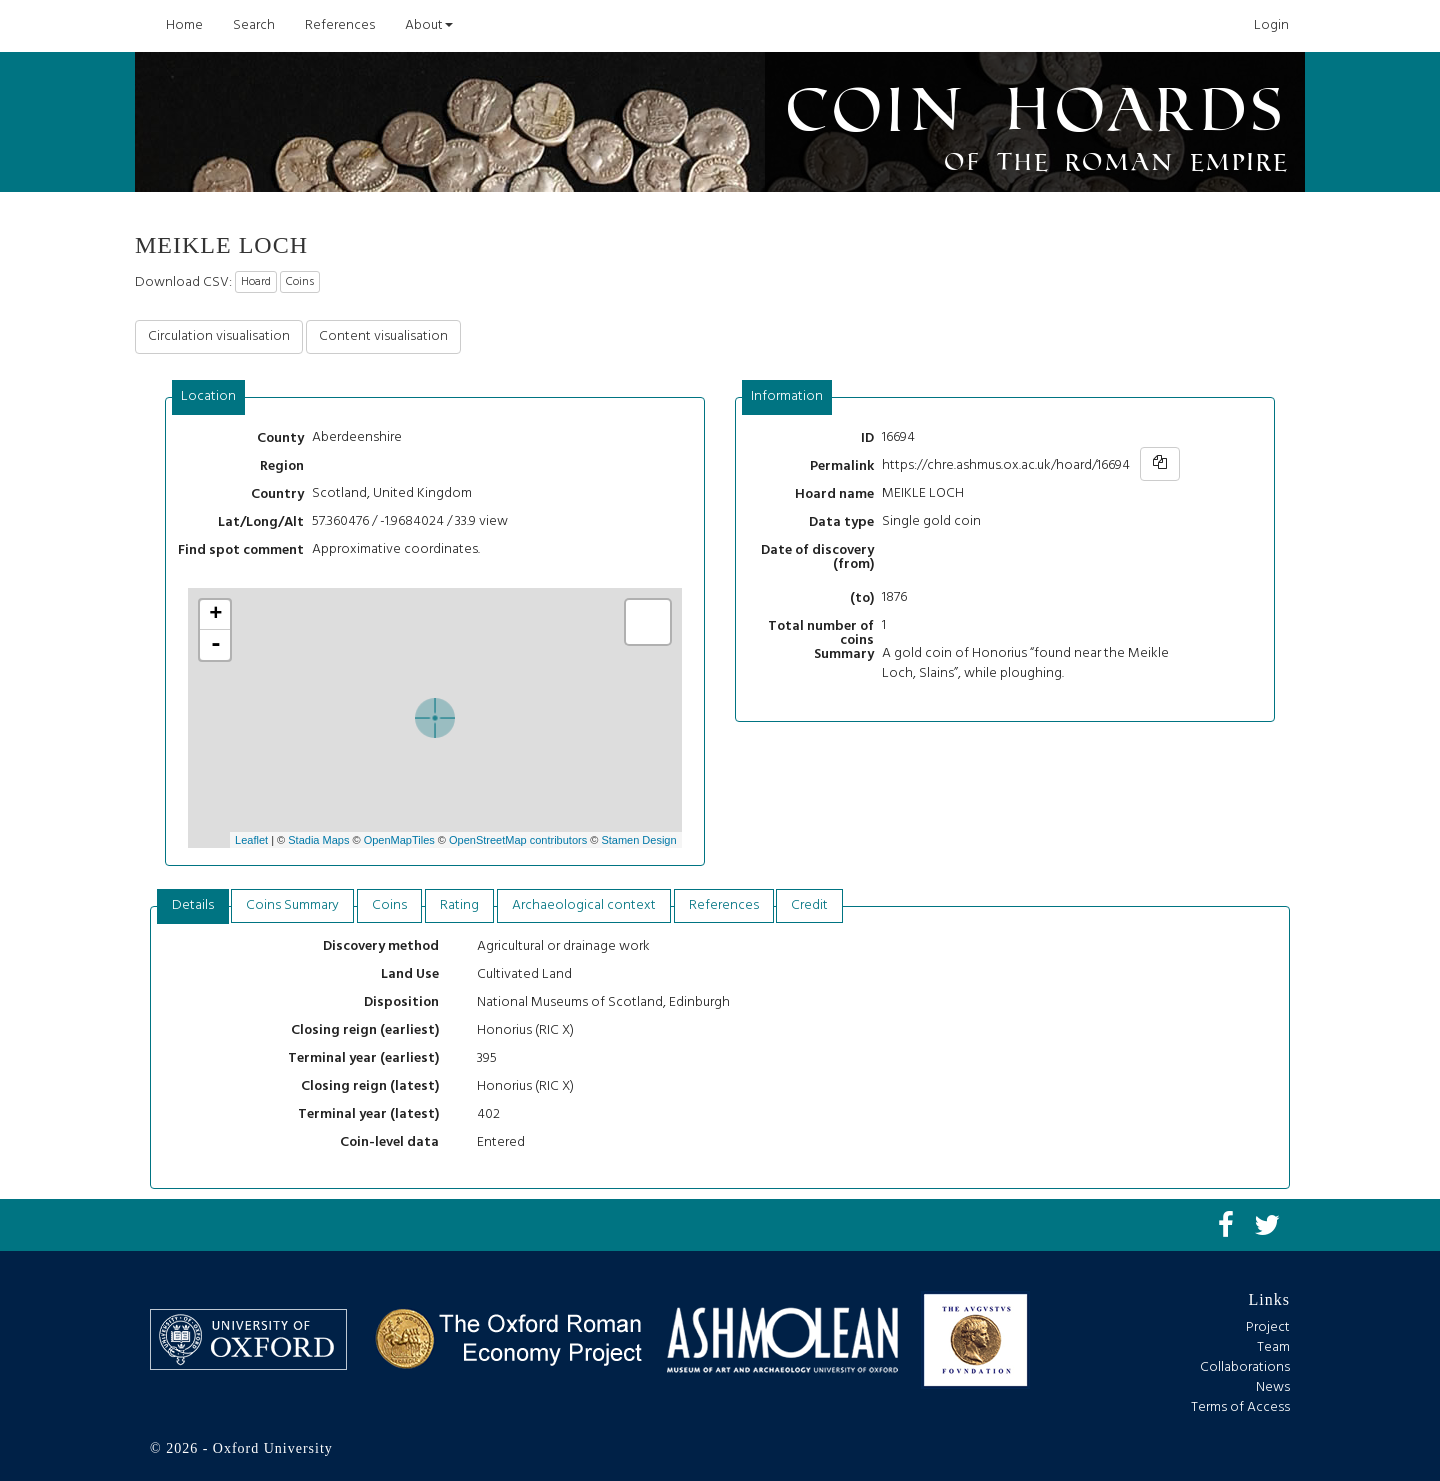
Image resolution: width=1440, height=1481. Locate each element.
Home (184, 25)
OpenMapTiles (399, 840)
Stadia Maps (318, 840)
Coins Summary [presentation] (292, 905)
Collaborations (1245, 1367)
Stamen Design (638, 840)
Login (1271, 25)
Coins (300, 282)
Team (1273, 1347)
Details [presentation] (193, 905)
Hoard (256, 282)
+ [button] (215, 615)
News (1273, 1387)
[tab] (209, 397)
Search (254, 25)
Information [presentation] (787, 396)
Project (1268, 1327)
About (429, 25)
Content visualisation (383, 336)
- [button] (216, 645)
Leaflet (251, 840)
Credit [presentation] (809, 905)
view (493, 521)
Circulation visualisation (219, 336)
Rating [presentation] (459, 905)
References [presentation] (724, 905)
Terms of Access (1240, 1407)
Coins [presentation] (389, 905)
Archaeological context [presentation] (584, 905)
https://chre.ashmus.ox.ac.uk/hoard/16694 (1006, 465)
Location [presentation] (208, 396)
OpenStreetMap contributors (518, 840)
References (340, 25)
